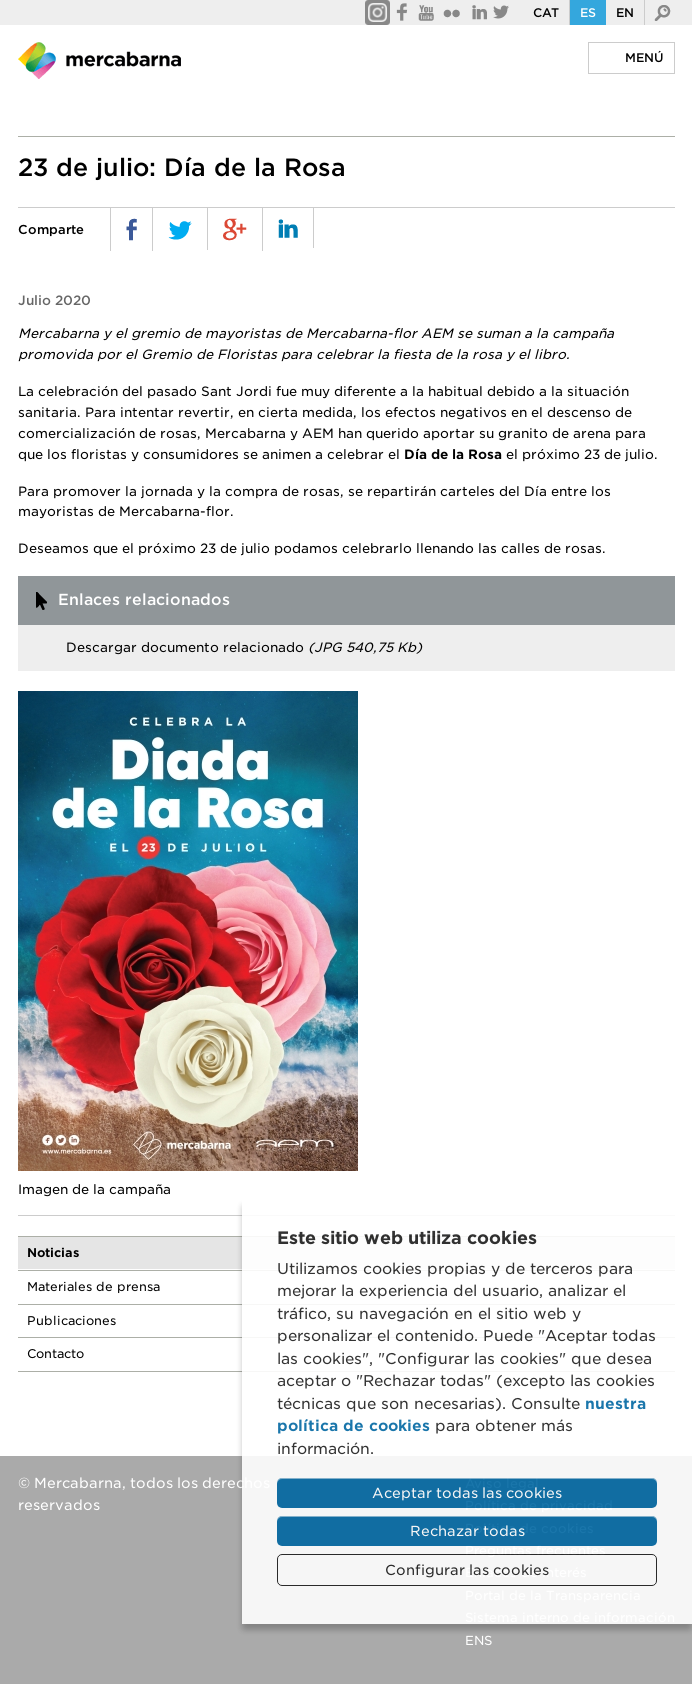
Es (588, 12)
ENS (478, 1640)
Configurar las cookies (467, 1570)
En (625, 12)
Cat (546, 12)
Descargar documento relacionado (244, 647)
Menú (644, 57)
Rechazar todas (467, 1531)
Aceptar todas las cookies (467, 1493)
